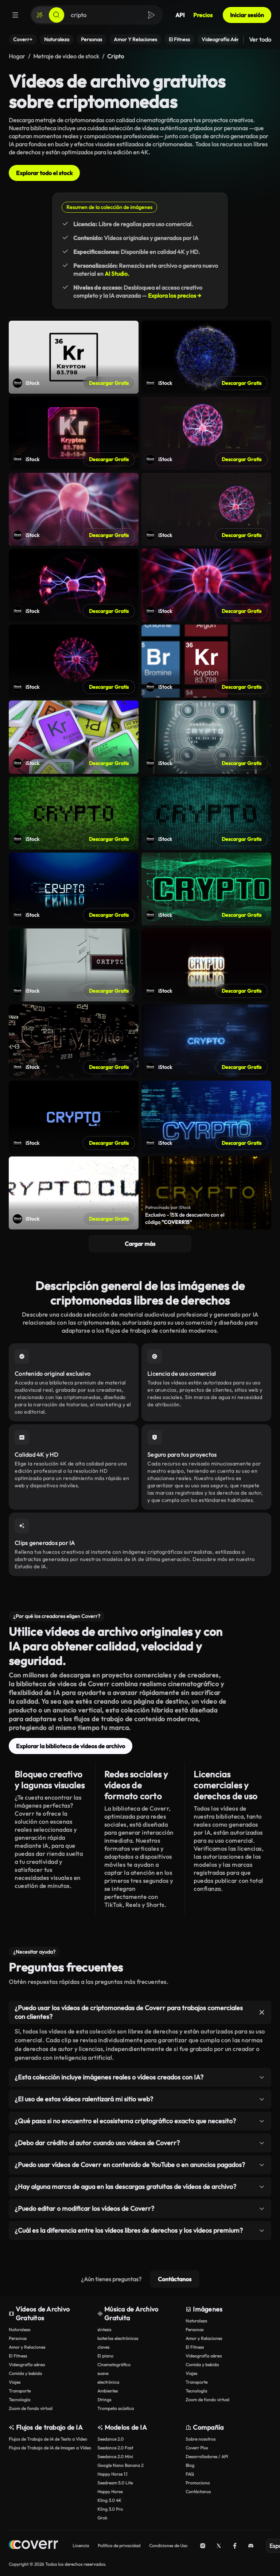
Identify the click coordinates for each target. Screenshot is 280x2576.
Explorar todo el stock (44, 173)
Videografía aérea (27, 2364)
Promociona (198, 2483)
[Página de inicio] (33, 2545)
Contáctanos (174, 2279)
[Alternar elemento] (261, 2012)
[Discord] (250, 2545)
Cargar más (140, 1243)
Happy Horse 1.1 (112, 2474)
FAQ (190, 2474)
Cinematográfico (114, 2364)
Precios (203, 15)
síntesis (104, 2329)
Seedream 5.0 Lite (115, 2483)
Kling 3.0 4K (109, 2500)
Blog (190, 2465)
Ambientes (107, 2391)
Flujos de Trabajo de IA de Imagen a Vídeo (50, 2448)
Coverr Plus (197, 2448)
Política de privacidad (119, 2545)
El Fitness (18, 2356)
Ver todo (260, 39)
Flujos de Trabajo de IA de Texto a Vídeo (48, 2439)
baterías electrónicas (117, 2338)
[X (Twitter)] (218, 2545)
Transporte (20, 2391)
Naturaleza (19, 2329)
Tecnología (19, 2399)
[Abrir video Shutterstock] (74, 357)
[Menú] (15, 15)
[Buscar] (56, 15)
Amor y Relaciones (27, 2347)
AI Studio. (117, 273)
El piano (105, 2356)
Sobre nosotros (200, 2439)
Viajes (14, 2382)
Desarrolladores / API (207, 2456)
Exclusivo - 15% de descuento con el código (184, 1218)
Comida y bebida (25, 2373)
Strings (104, 2399)
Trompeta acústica (115, 2408)
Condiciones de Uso (168, 2545)
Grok (102, 2518)
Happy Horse (109, 2491)
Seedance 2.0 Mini (115, 2456)
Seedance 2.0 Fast (115, 2448)
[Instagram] (202, 2545)
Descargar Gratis (109, 383)
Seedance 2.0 (110, 2439)
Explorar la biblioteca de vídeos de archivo (70, 1746)
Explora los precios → (174, 295)
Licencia (81, 2545)
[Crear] (39, 15)
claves (103, 2347)
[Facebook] (234, 2545)
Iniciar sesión (247, 15)
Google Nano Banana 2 (120, 2465)
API (179, 15)
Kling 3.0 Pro (110, 2509)
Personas (18, 2338)
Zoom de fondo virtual (30, 2408)
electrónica (108, 2382)
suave (102, 2373)
